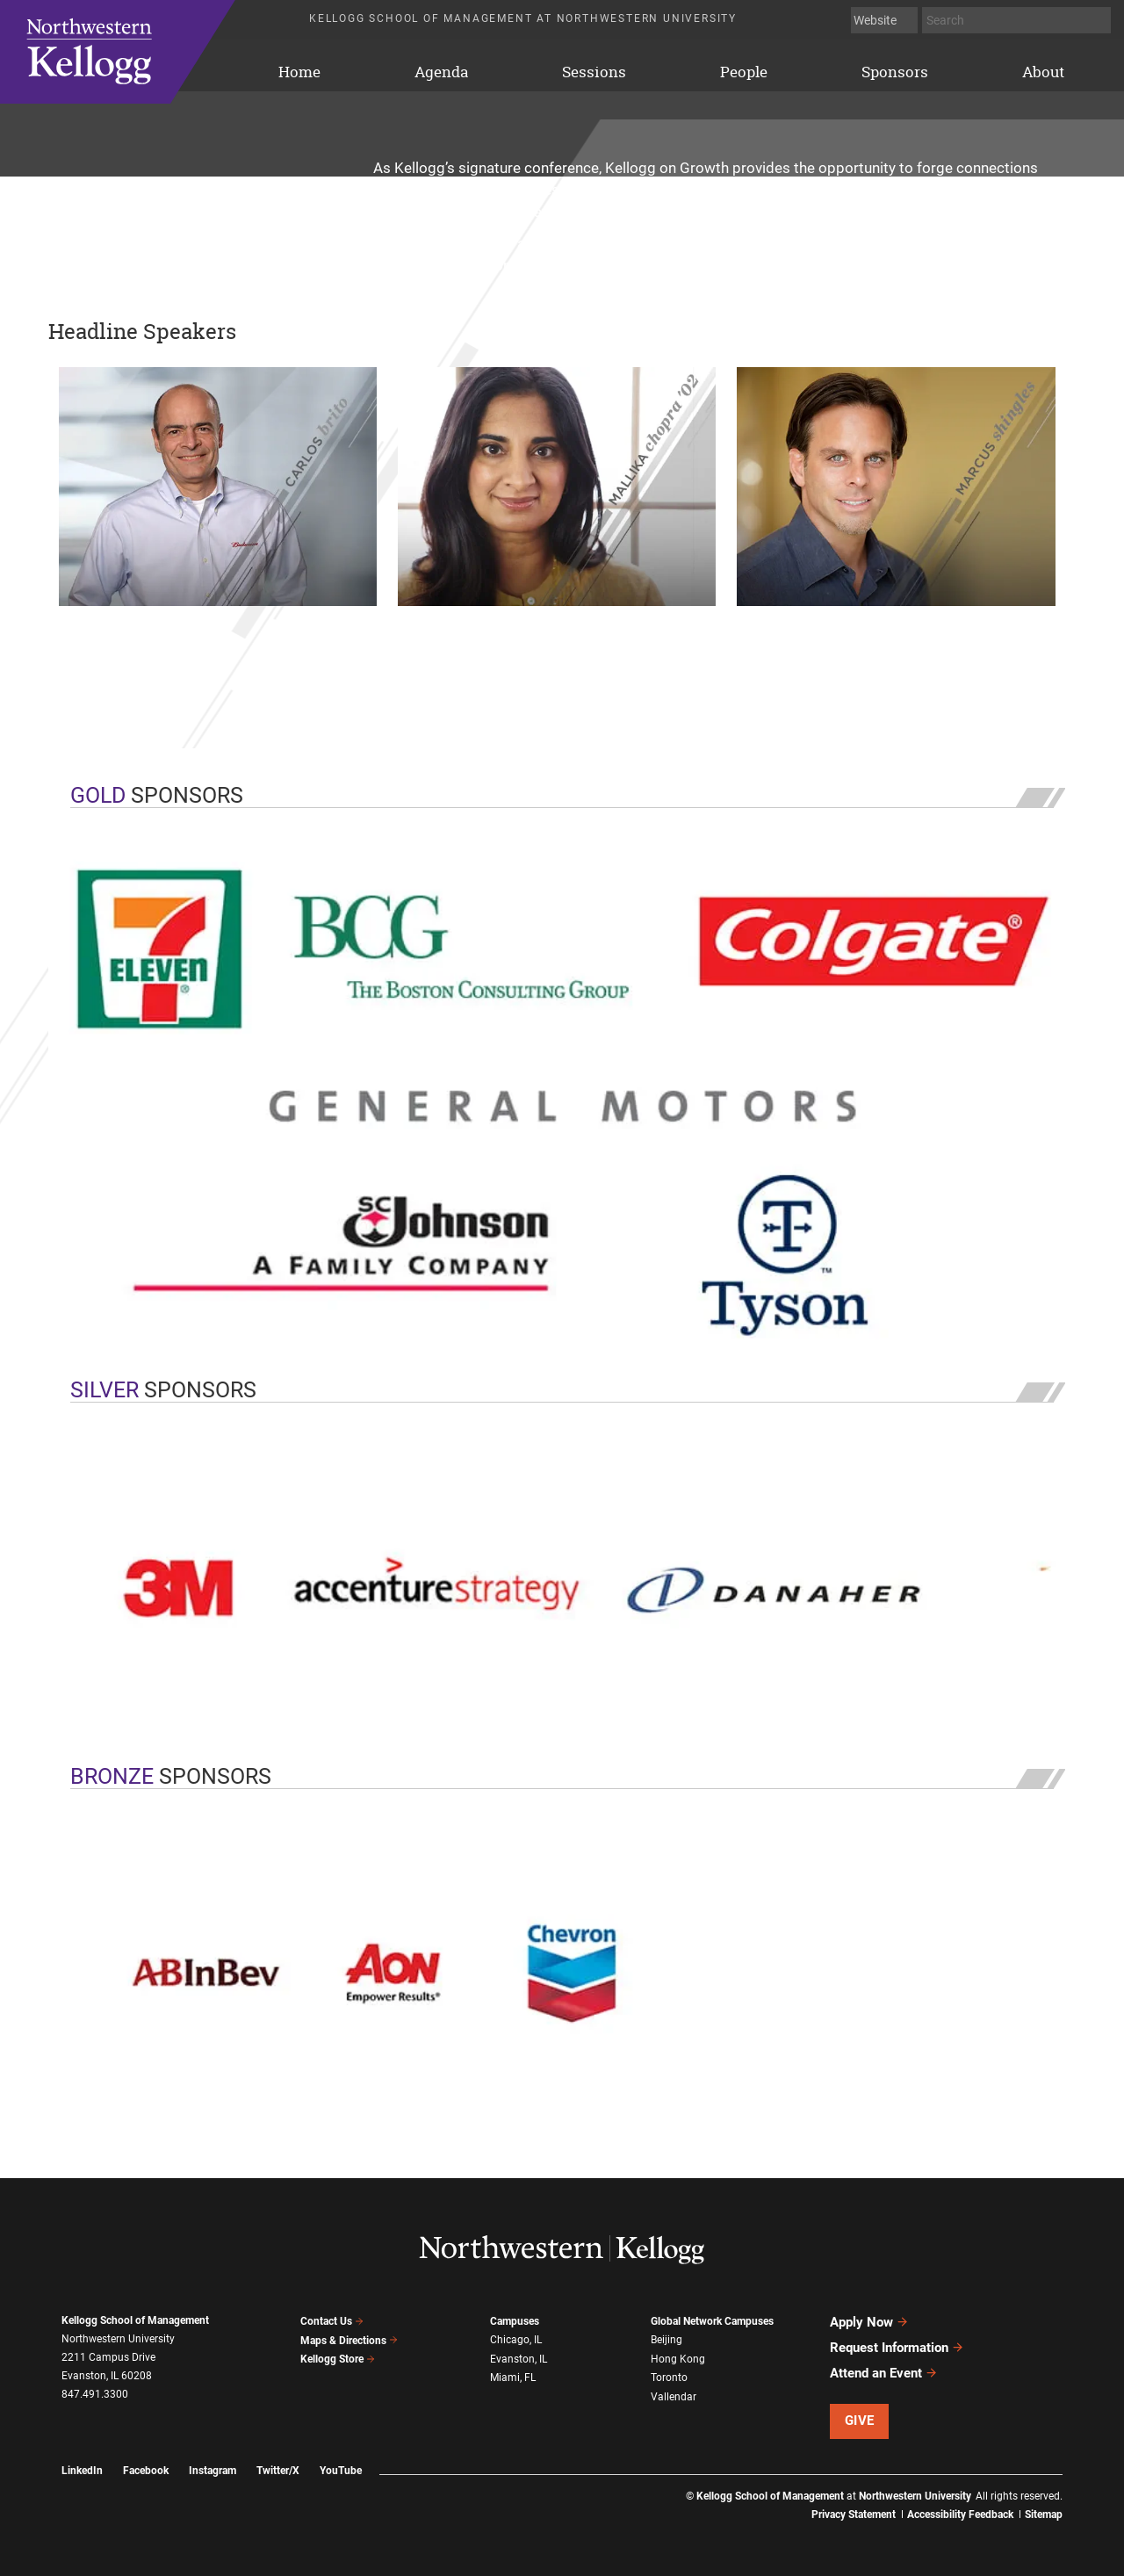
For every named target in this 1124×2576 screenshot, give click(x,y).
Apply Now (869, 2322)
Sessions (594, 71)
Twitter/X (277, 2470)
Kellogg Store (338, 2359)
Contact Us (332, 2321)
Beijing (666, 2339)
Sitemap (1044, 2514)
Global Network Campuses (712, 2320)
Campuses (514, 2320)
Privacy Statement (853, 2514)
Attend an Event (884, 2373)
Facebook (146, 2470)
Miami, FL (513, 2376)
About (1043, 71)
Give (860, 2420)
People (743, 71)
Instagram (212, 2470)
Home (139, 52)
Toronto (669, 2376)
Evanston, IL (518, 2358)
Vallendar (673, 2396)
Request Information (897, 2348)
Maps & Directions (349, 2340)
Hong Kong (678, 2358)
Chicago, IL (516, 2339)
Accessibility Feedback (960, 2514)
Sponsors (894, 71)
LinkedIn (82, 2470)
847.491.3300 (94, 2394)
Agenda (441, 71)
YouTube (341, 2470)
